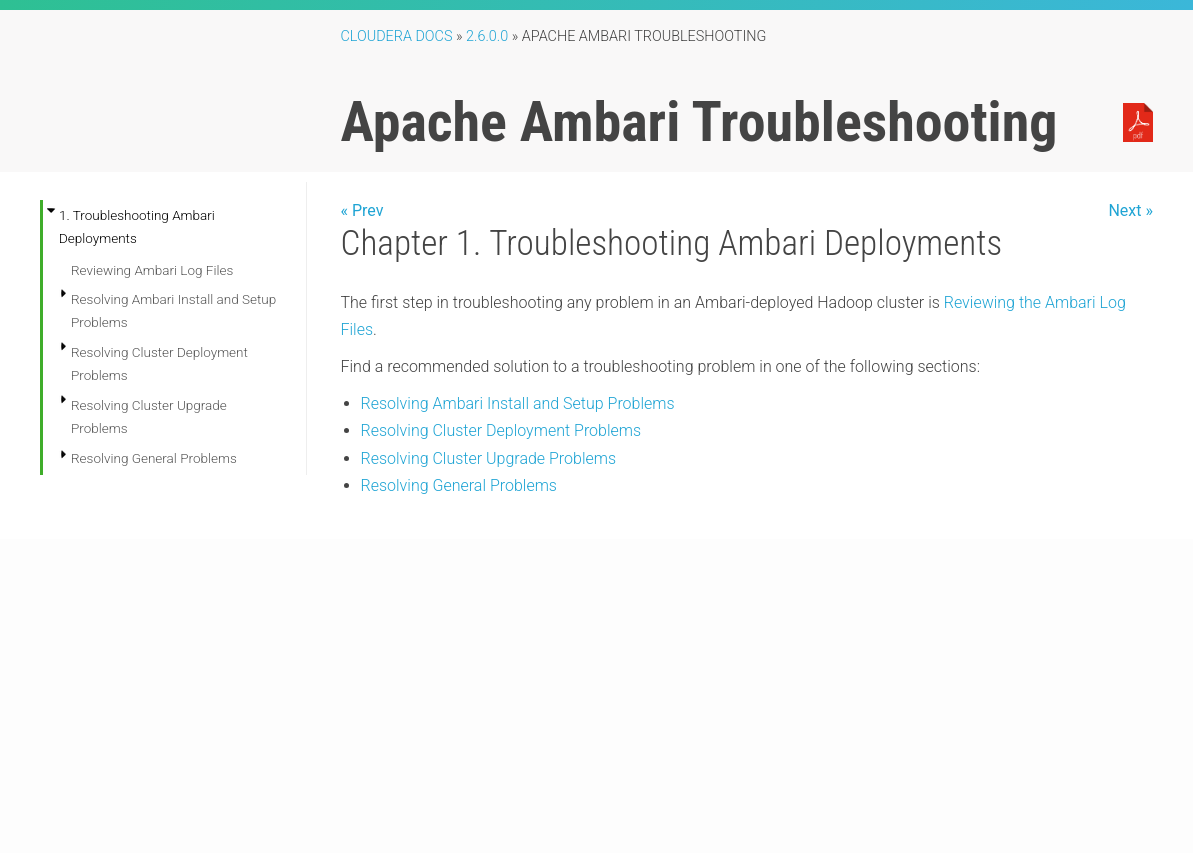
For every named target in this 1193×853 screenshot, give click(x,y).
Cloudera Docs (397, 36)
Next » (1130, 210)
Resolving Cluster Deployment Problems (501, 430)
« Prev (362, 210)
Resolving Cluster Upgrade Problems (489, 458)
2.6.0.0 (487, 36)
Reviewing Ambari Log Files (152, 270)
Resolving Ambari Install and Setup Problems (518, 403)
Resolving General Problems (154, 458)
